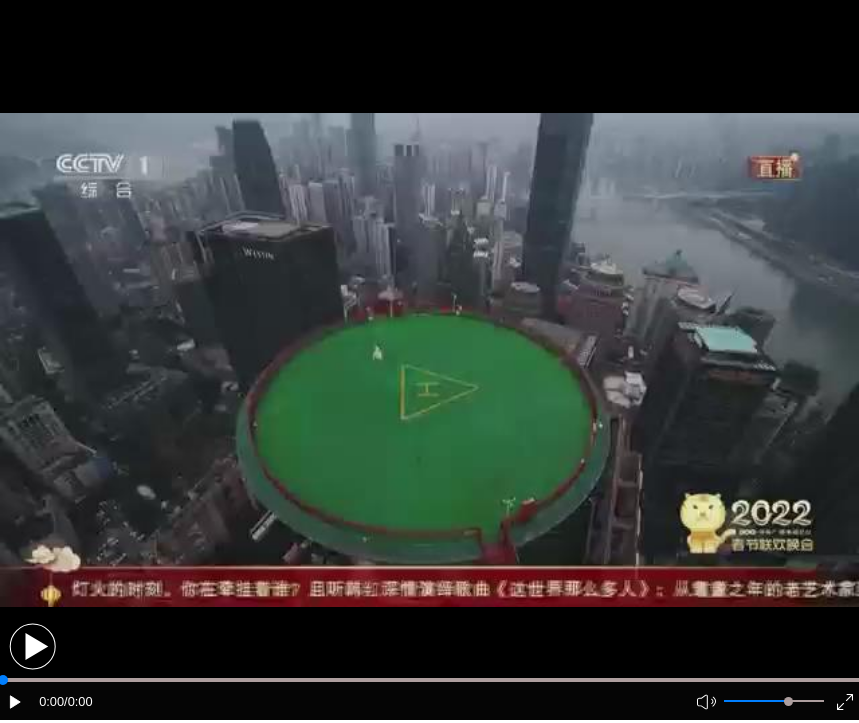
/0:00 (78, 701)
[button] (32, 646)
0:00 (51, 701)
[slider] (788, 701)
